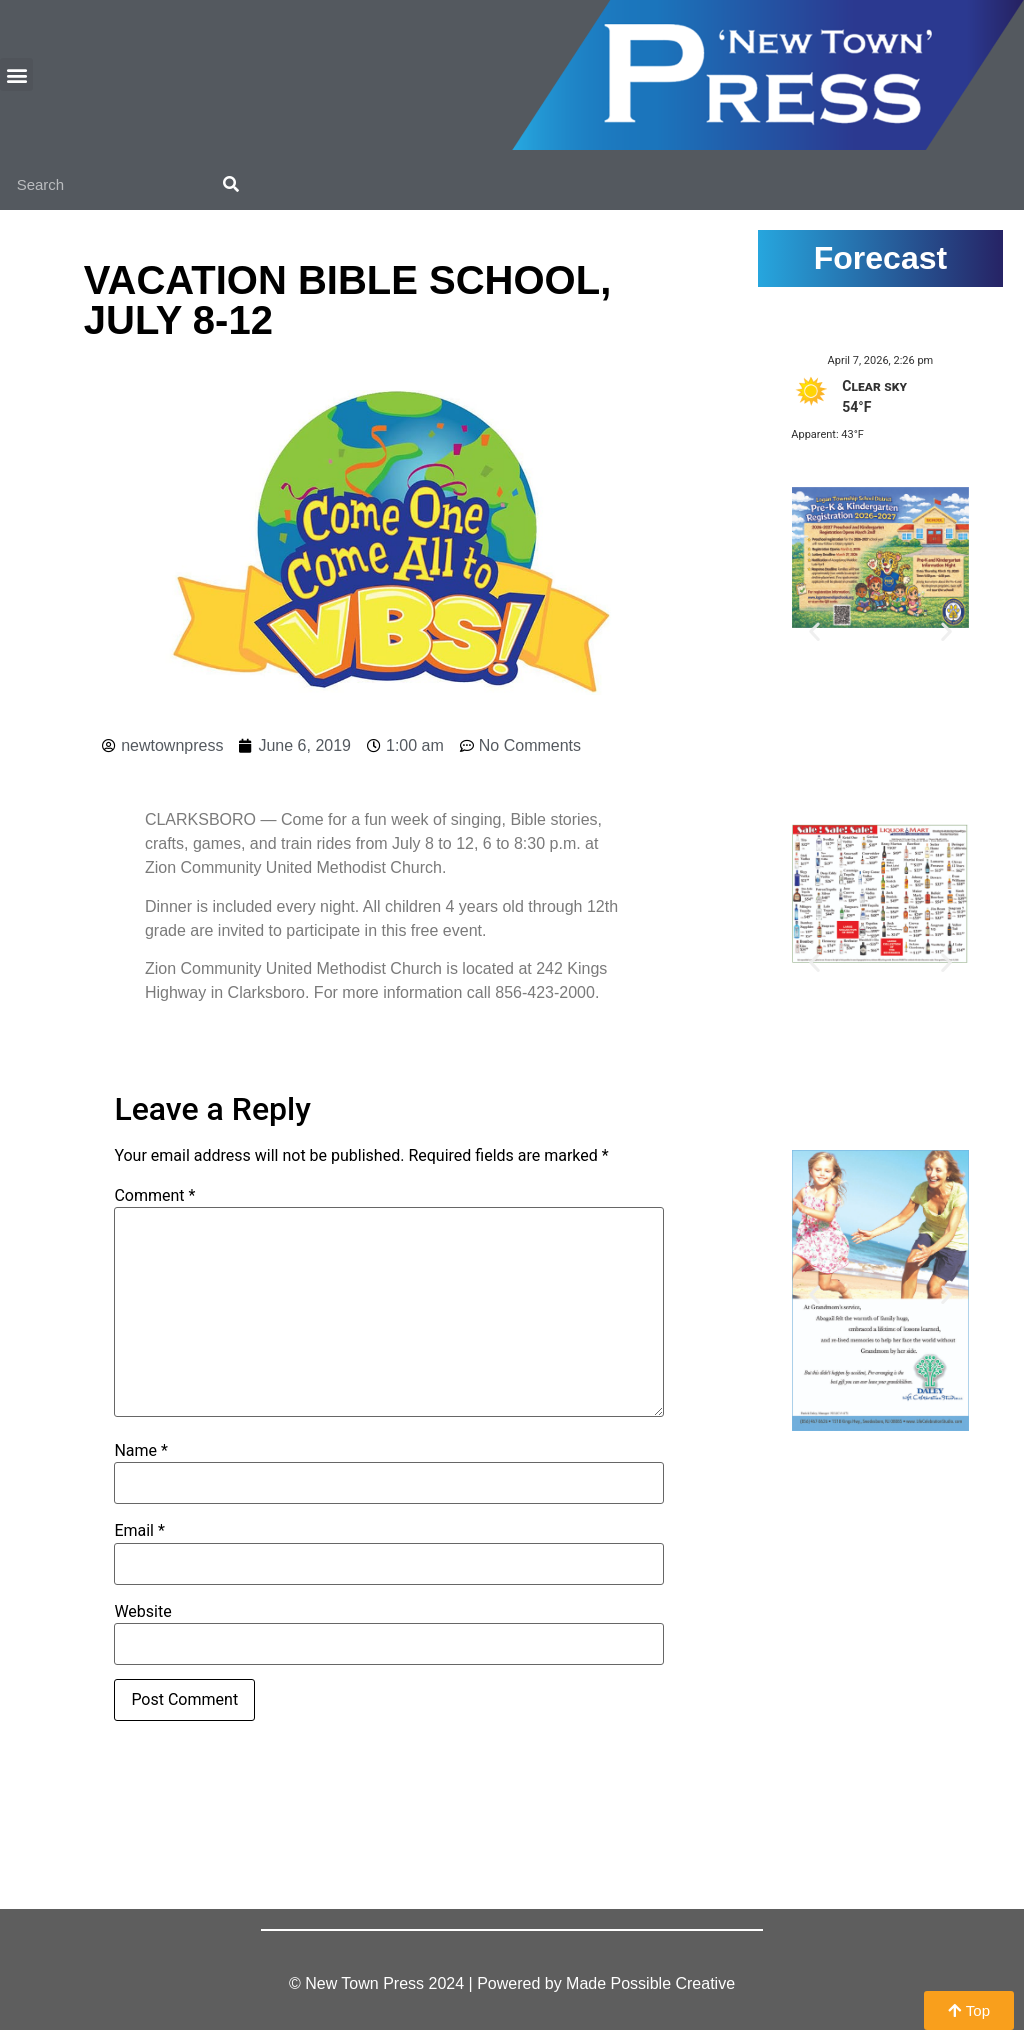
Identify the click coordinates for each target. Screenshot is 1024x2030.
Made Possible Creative (650, 1983)
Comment (154, 1196)
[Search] (231, 185)
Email (139, 1531)
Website (142, 1612)
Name (141, 1451)
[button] (16, 74)
